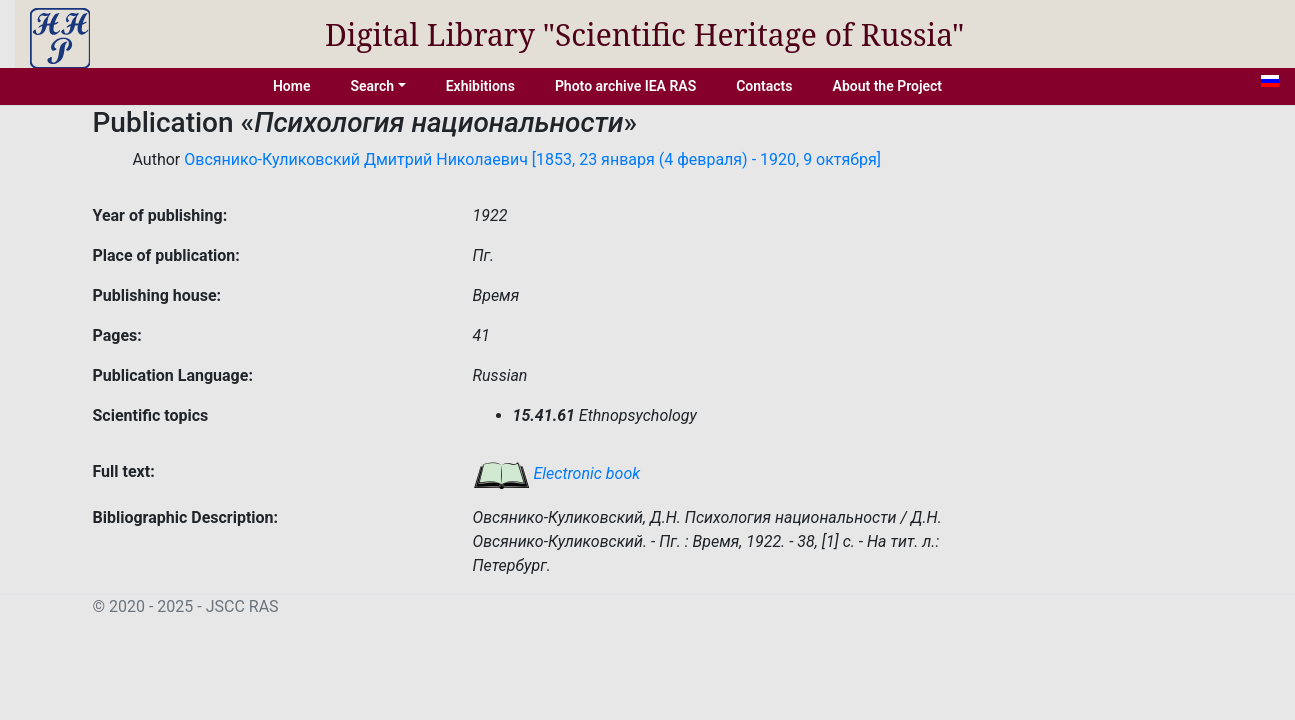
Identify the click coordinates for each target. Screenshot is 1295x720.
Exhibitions (480, 86)
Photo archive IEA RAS (625, 86)
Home (292, 86)
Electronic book (557, 473)
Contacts (764, 86)
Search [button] (372, 86)
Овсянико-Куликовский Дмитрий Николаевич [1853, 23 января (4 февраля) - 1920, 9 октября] (532, 159)
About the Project (888, 86)
